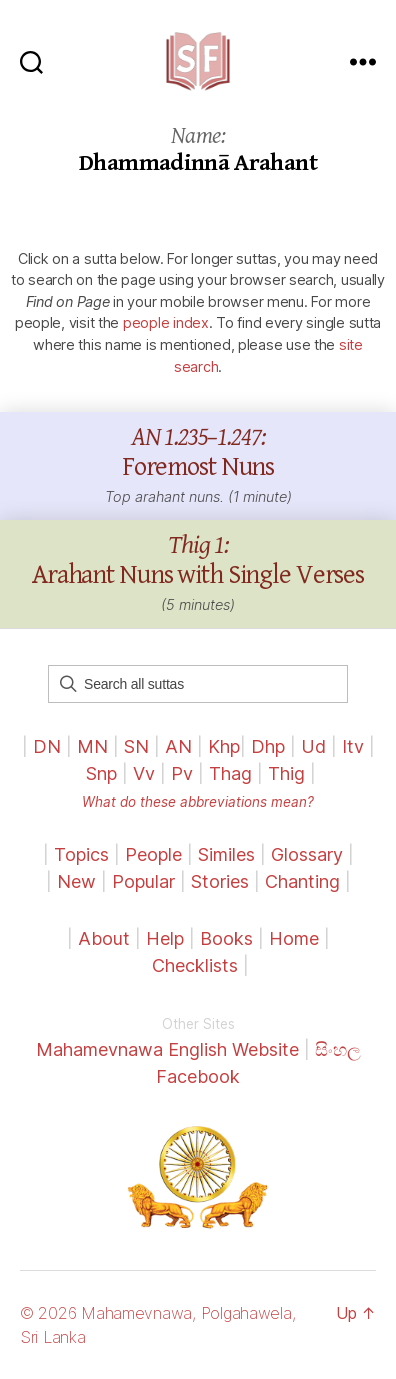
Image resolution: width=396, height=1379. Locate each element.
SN (136, 746)
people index (166, 322)
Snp (101, 773)
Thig (286, 773)
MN (92, 746)
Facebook (198, 1076)
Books (226, 938)
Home (294, 938)
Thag (230, 773)
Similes (226, 854)
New (76, 881)
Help (165, 938)
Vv (144, 773)
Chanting (302, 881)
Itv (353, 746)
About (106, 938)
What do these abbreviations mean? (198, 802)
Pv (182, 773)
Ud (313, 746)
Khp (224, 746)
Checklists (195, 965)
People (153, 854)
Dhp (268, 746)
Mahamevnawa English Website (167, 1049)
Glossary (307, 854)
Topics (81, 854)
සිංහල (338, 1049)
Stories (220, 881)
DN (47, 746)
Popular (143, 881)
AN (178, 746)
